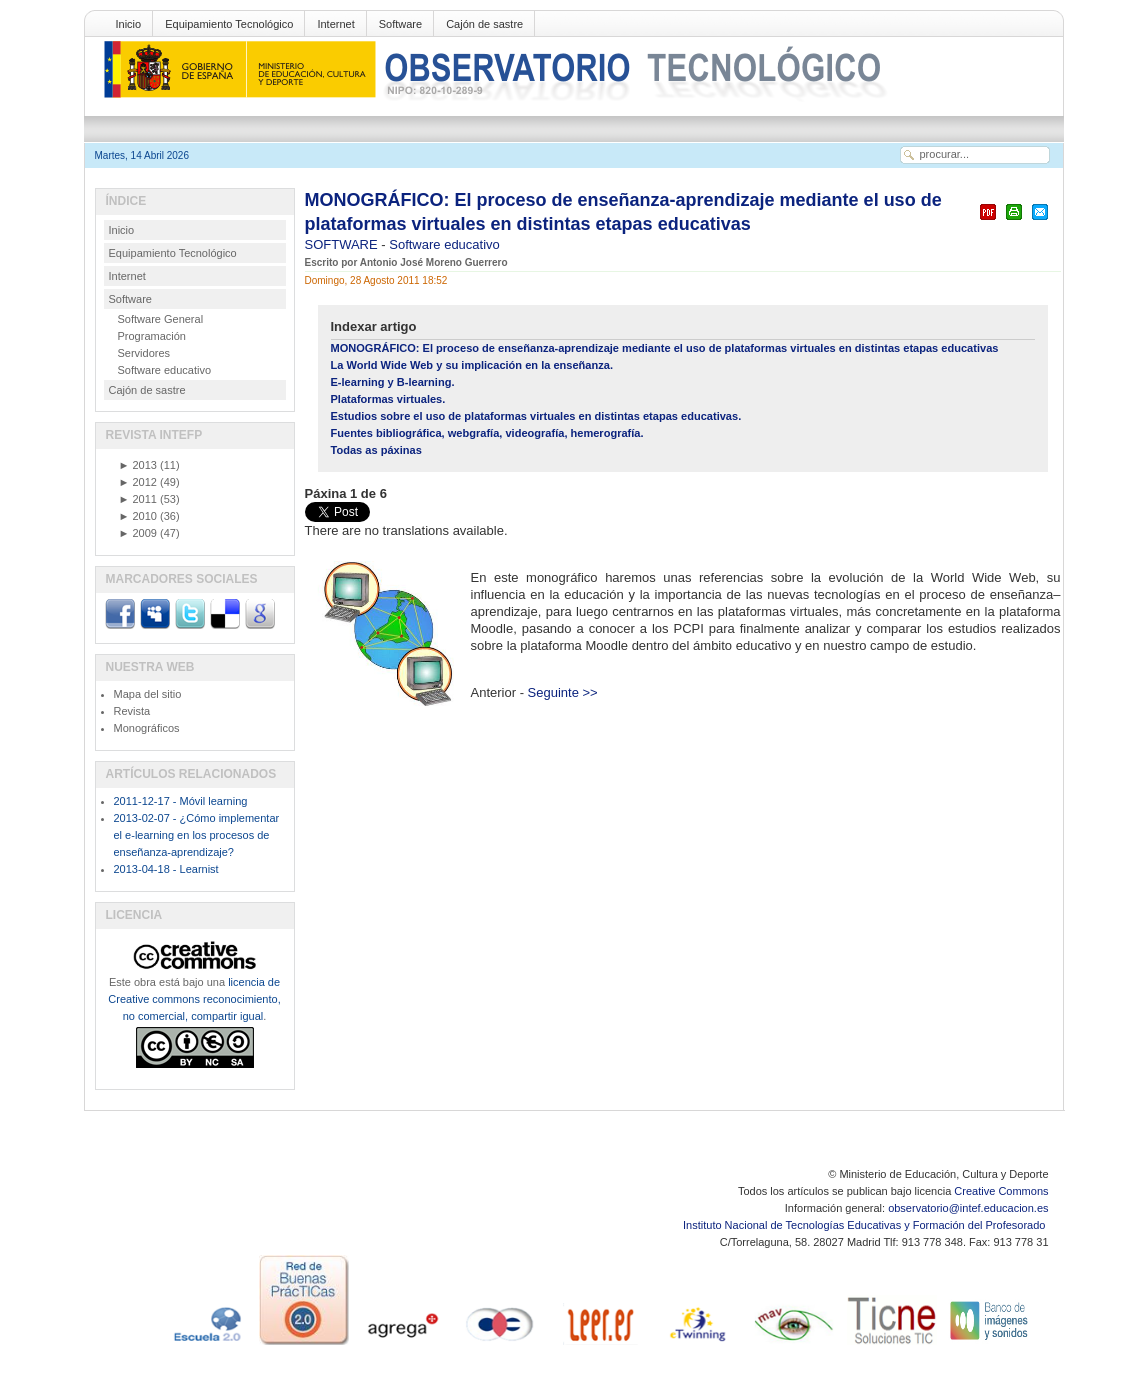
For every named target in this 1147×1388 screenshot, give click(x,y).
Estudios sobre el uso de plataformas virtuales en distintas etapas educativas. (536, 416)
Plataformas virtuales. (388, 399)
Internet (335, 24)
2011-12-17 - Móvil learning (181, 801)
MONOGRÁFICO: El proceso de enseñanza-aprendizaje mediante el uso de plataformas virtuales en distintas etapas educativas (665, 348)
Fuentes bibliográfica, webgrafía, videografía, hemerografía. (487, 433)
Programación (152, 336)
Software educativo (444, 244)
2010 (138, 516)
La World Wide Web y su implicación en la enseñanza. (472, 365)
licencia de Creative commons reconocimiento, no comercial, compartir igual (194, 999)
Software (400, 24)
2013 (138, 465)
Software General (161, 319)
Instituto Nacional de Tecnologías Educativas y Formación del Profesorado (865, 1225)
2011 (138, 499)
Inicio (129, 24)
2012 (138, 482)
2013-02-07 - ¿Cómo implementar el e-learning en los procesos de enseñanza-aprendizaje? (197, 835)
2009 (138, 533)
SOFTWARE (343, 244)
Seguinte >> (563, 692)
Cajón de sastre (484, 24)
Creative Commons (1001, 1191)
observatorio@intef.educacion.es (968, 1208)
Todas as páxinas (376, 450)
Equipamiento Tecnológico (229, 24)
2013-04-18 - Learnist (166, 869)
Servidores (144, 353)
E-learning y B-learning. (393, 382)
